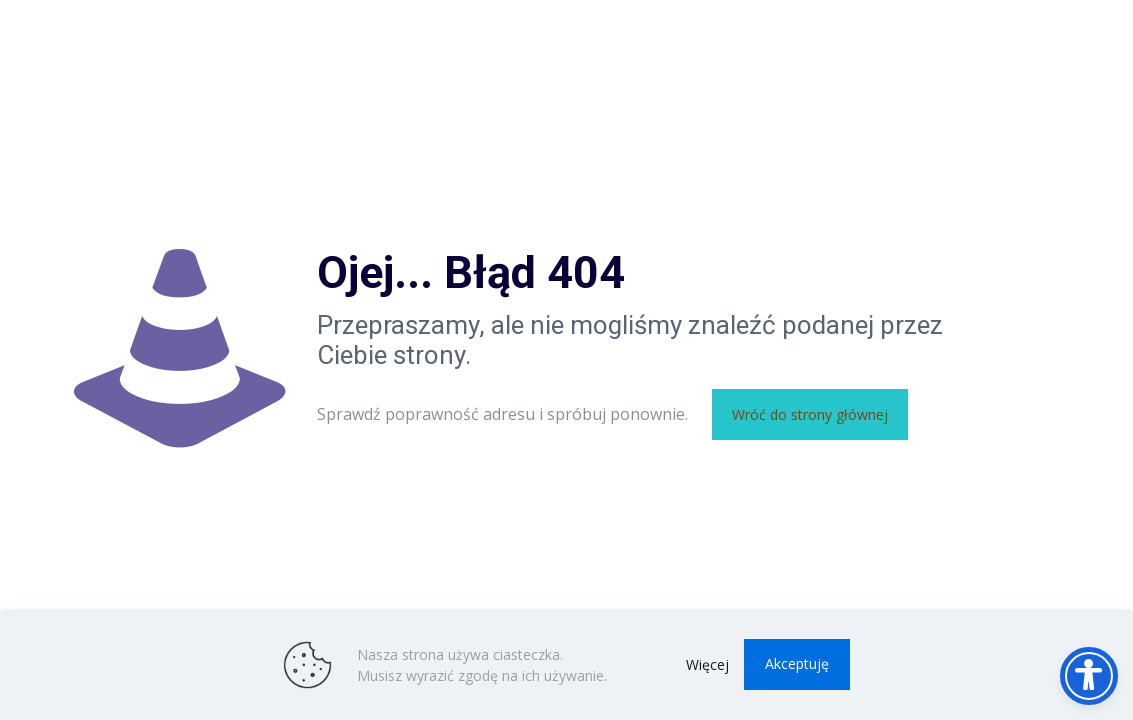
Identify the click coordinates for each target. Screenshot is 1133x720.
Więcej (707, 664)
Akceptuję (797, 663)
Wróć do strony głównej (810, 414)
